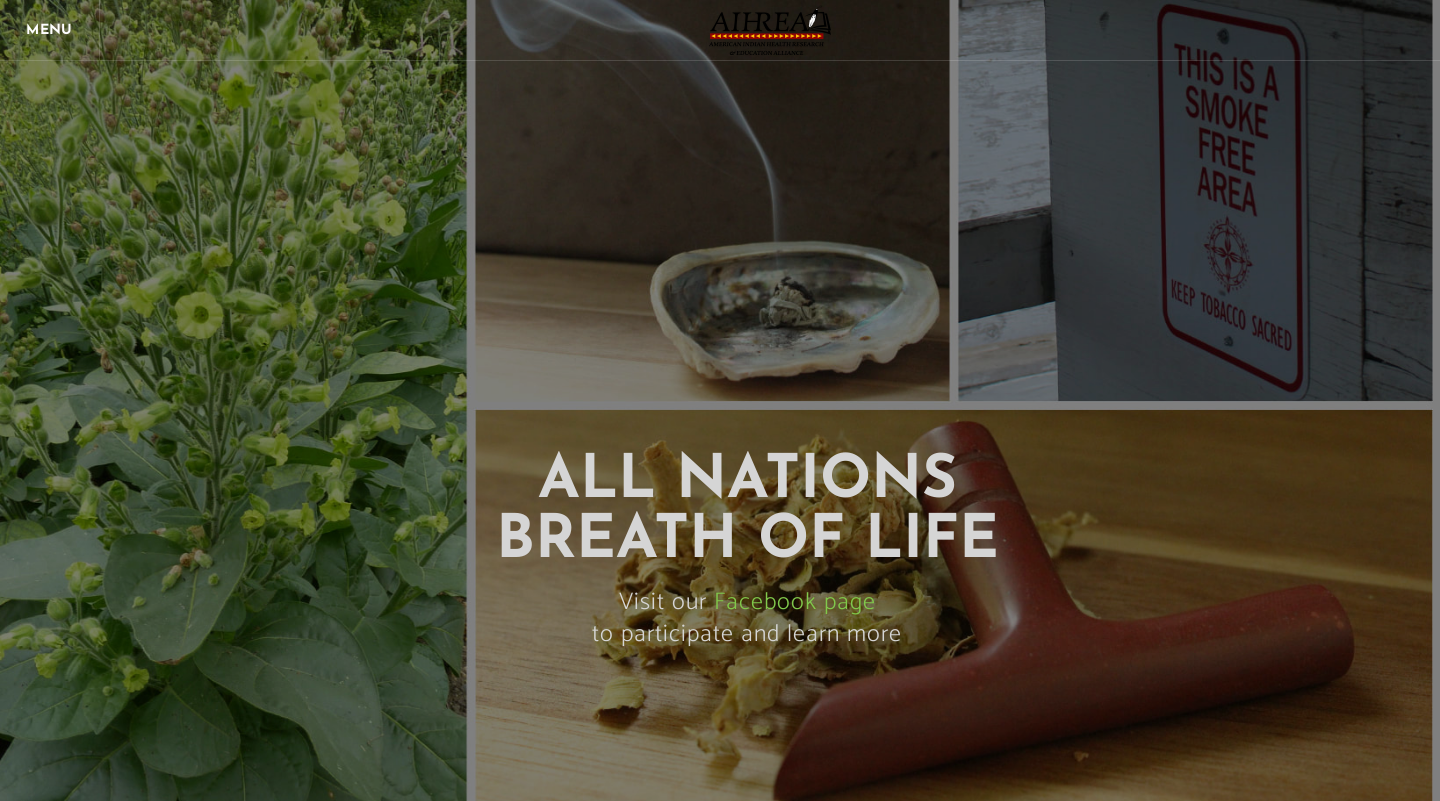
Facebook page (795, 602)
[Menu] (50, 30)
